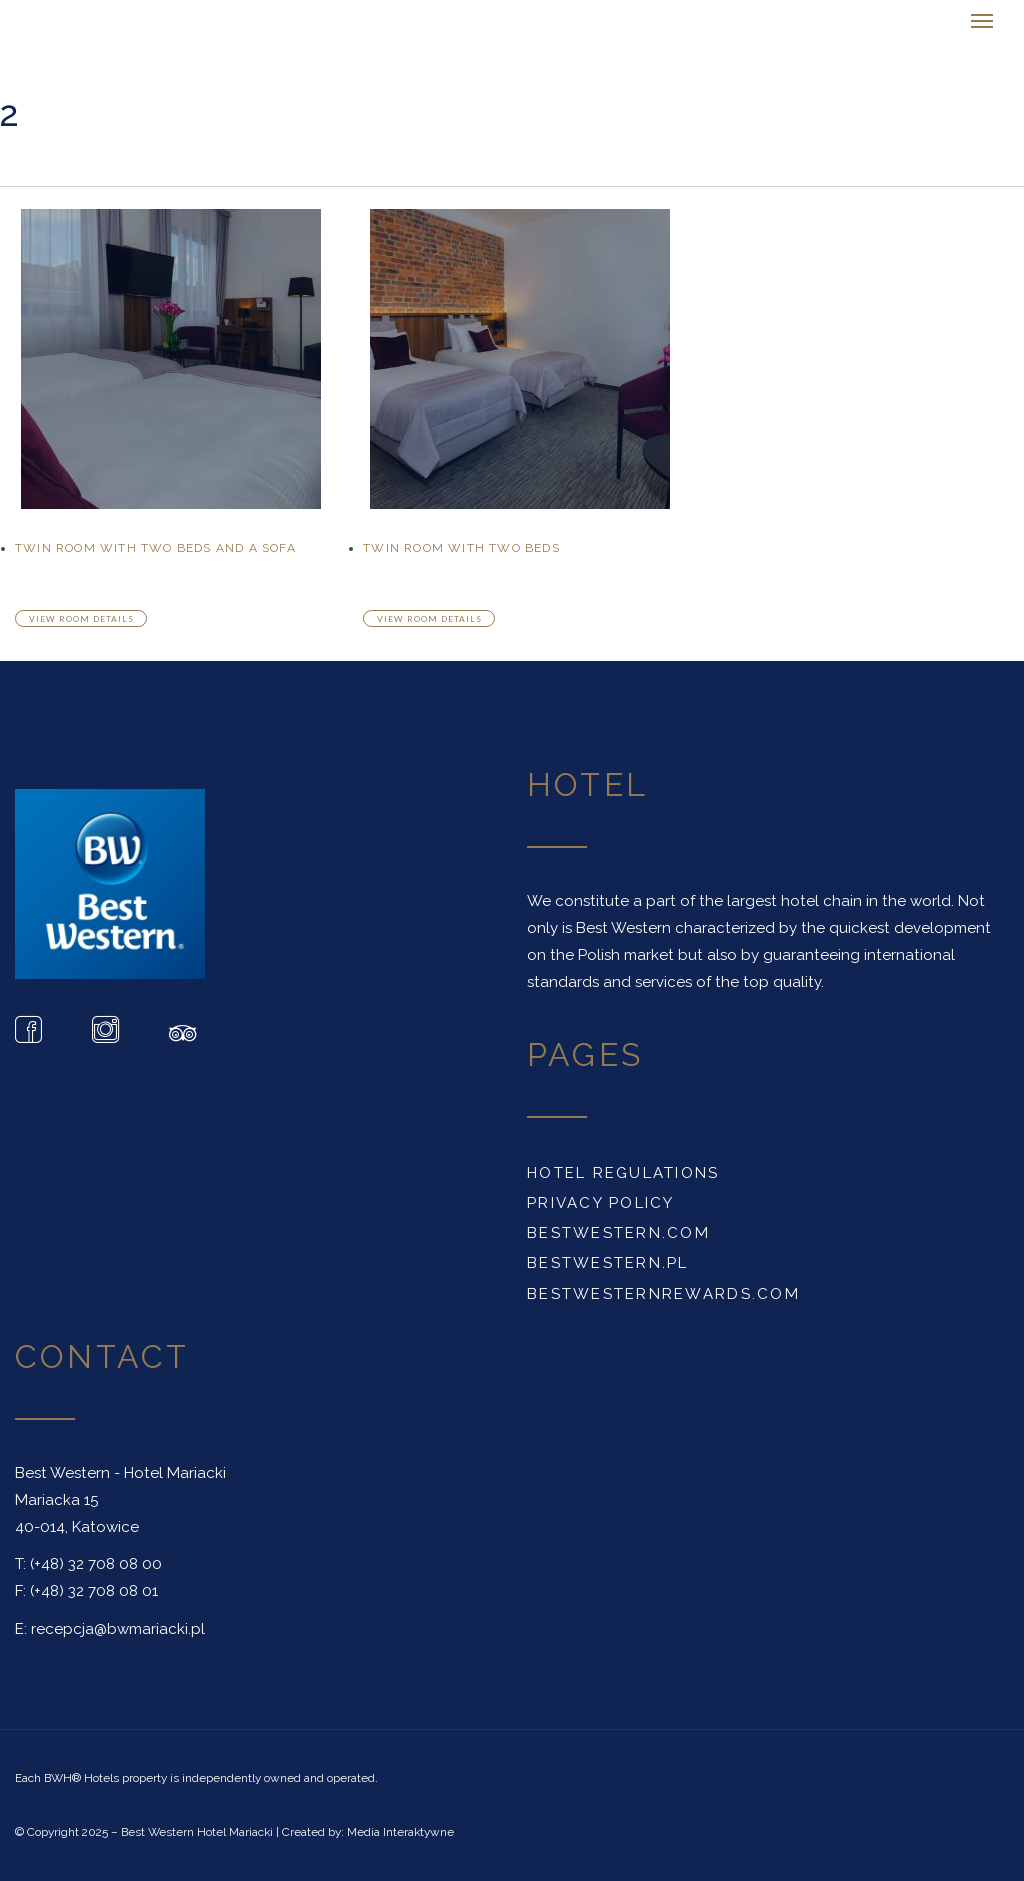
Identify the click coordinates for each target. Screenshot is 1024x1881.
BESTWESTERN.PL (608, 1263)
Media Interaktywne (400, 1832)
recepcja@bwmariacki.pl (118, 1629)
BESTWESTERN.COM (618, 1233)
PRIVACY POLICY (601, 1203)
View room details (81, 619)
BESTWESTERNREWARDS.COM (663, 1294)
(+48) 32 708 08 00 (96, 1564)
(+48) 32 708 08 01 (94, 1591)
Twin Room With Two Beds (461, 548)
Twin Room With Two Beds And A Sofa (155, 548)
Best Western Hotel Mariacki (197, 1832)
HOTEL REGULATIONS (623, 1173)
